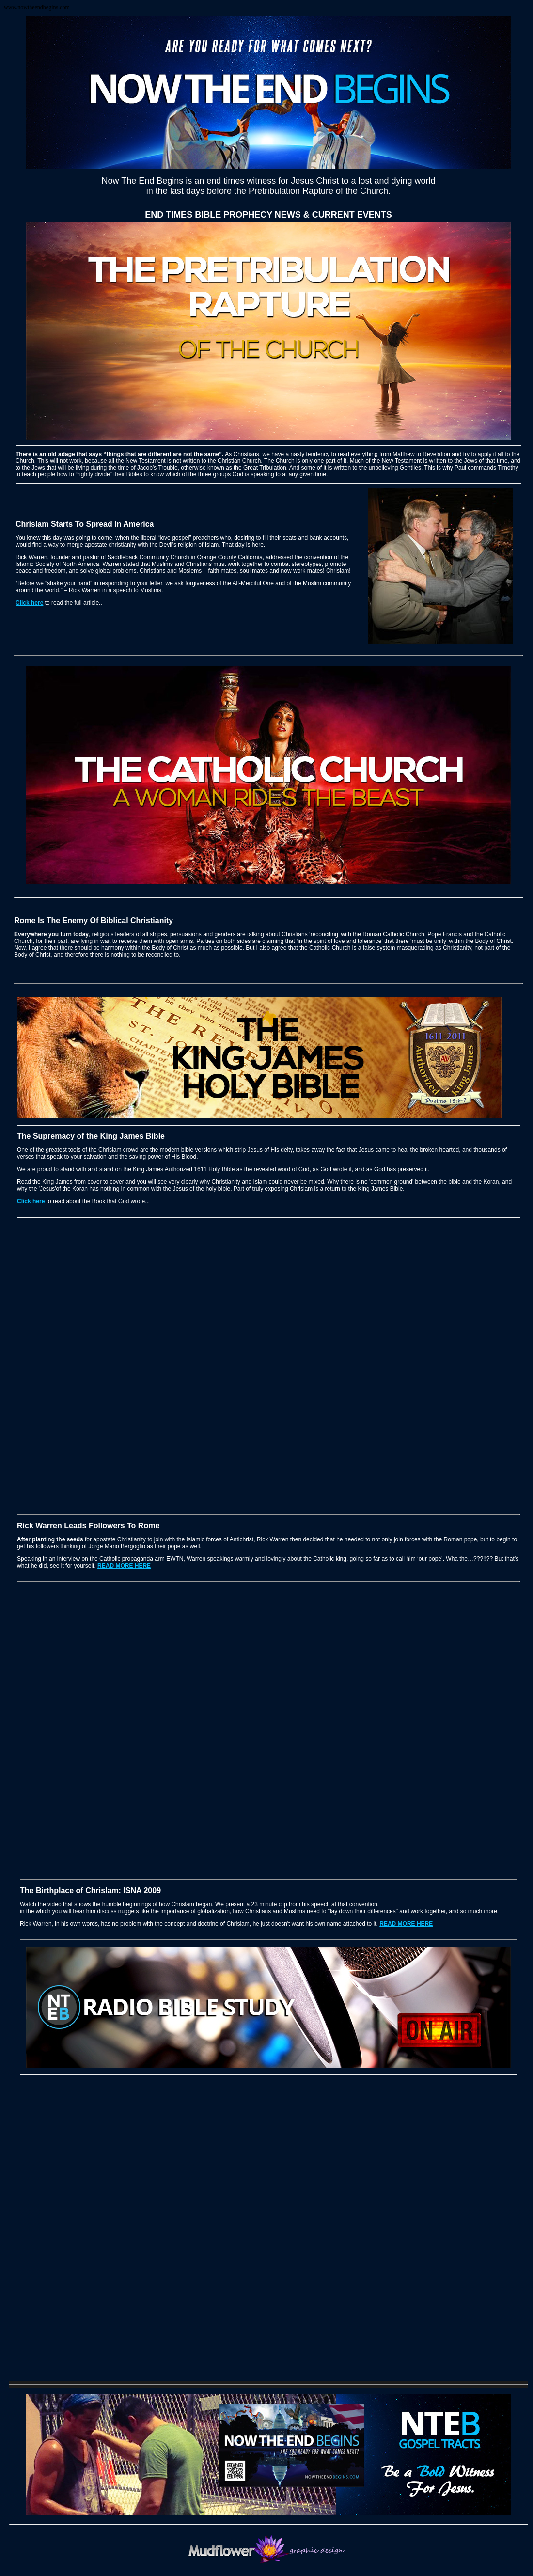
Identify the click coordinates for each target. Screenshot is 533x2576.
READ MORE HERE (124, 1565)
